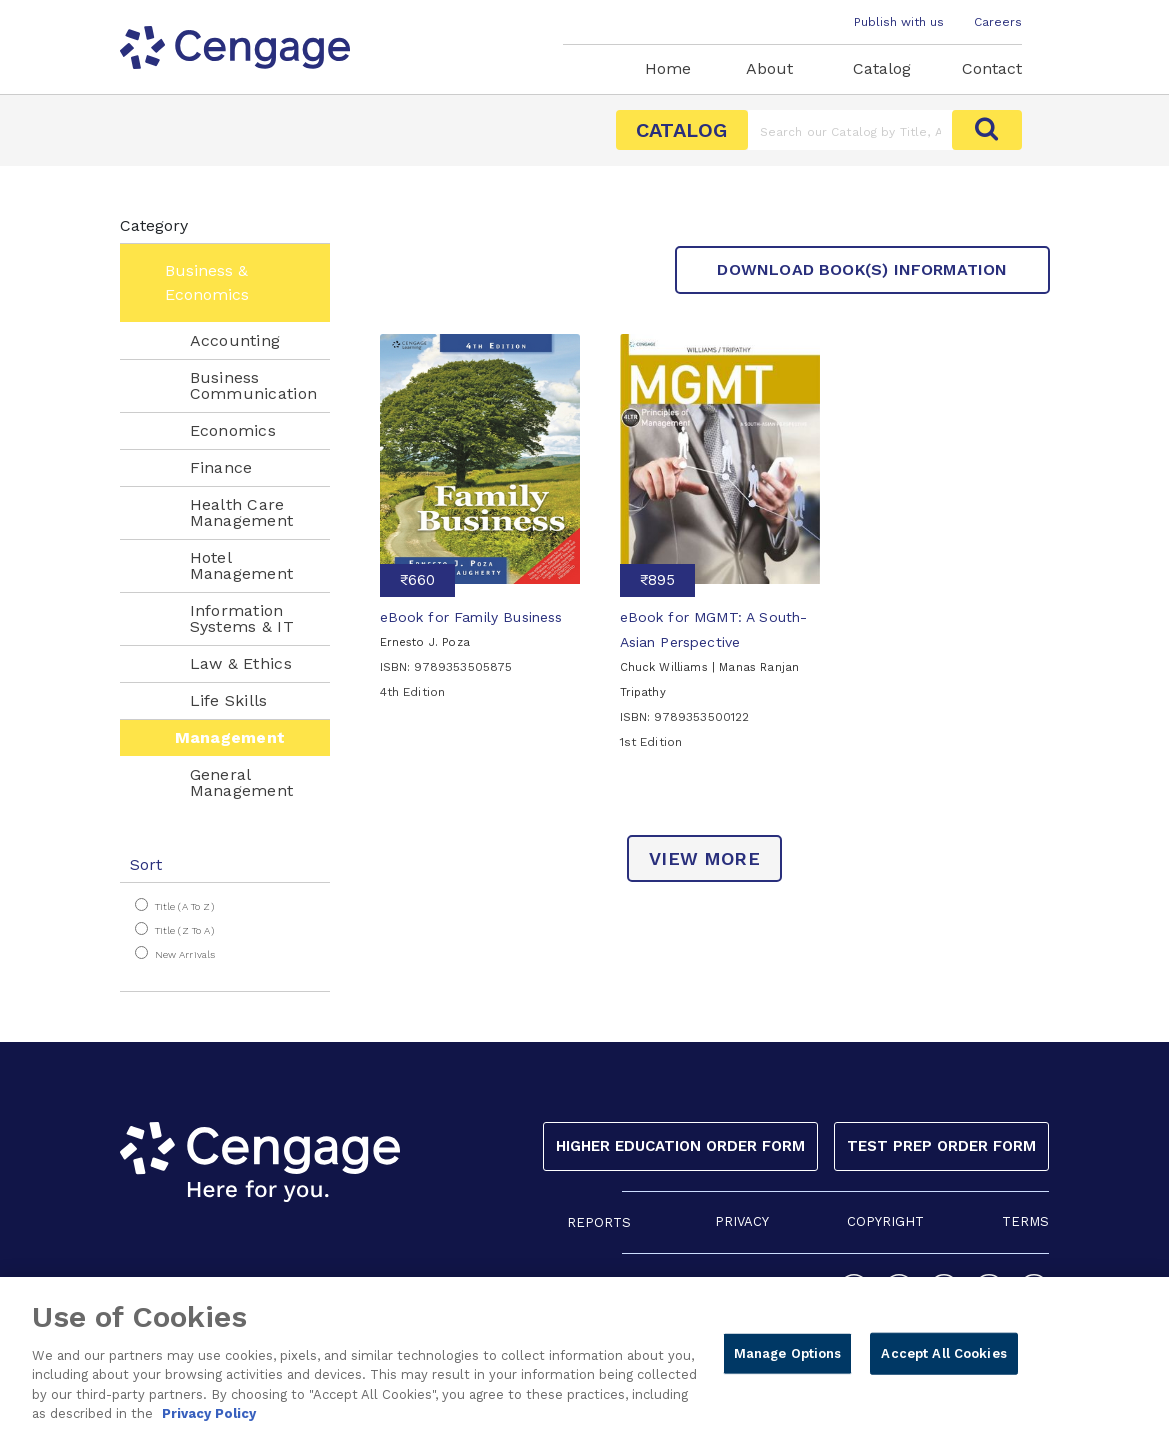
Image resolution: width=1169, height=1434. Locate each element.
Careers (998, 22)
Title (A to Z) (184, 906)
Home (668, 68)
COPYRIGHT (885, 1221)
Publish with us (899, 22)
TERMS (1025, 1221)
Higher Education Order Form (680, 1146)
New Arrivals (185, 954)
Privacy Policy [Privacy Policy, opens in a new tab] (209, 1423)
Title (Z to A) (184, 930)
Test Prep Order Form (941, 1146)
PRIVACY (742, 1221)
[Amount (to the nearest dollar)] (850, 130)
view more (704, 858)
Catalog (882, 68)
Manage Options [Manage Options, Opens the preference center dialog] (788, 1362)
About (769, 68)
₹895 (657, 580)
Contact (992, 68)
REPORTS (599, 1222)
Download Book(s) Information (862, 269)
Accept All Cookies (943, 1362)
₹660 (417, 580)
